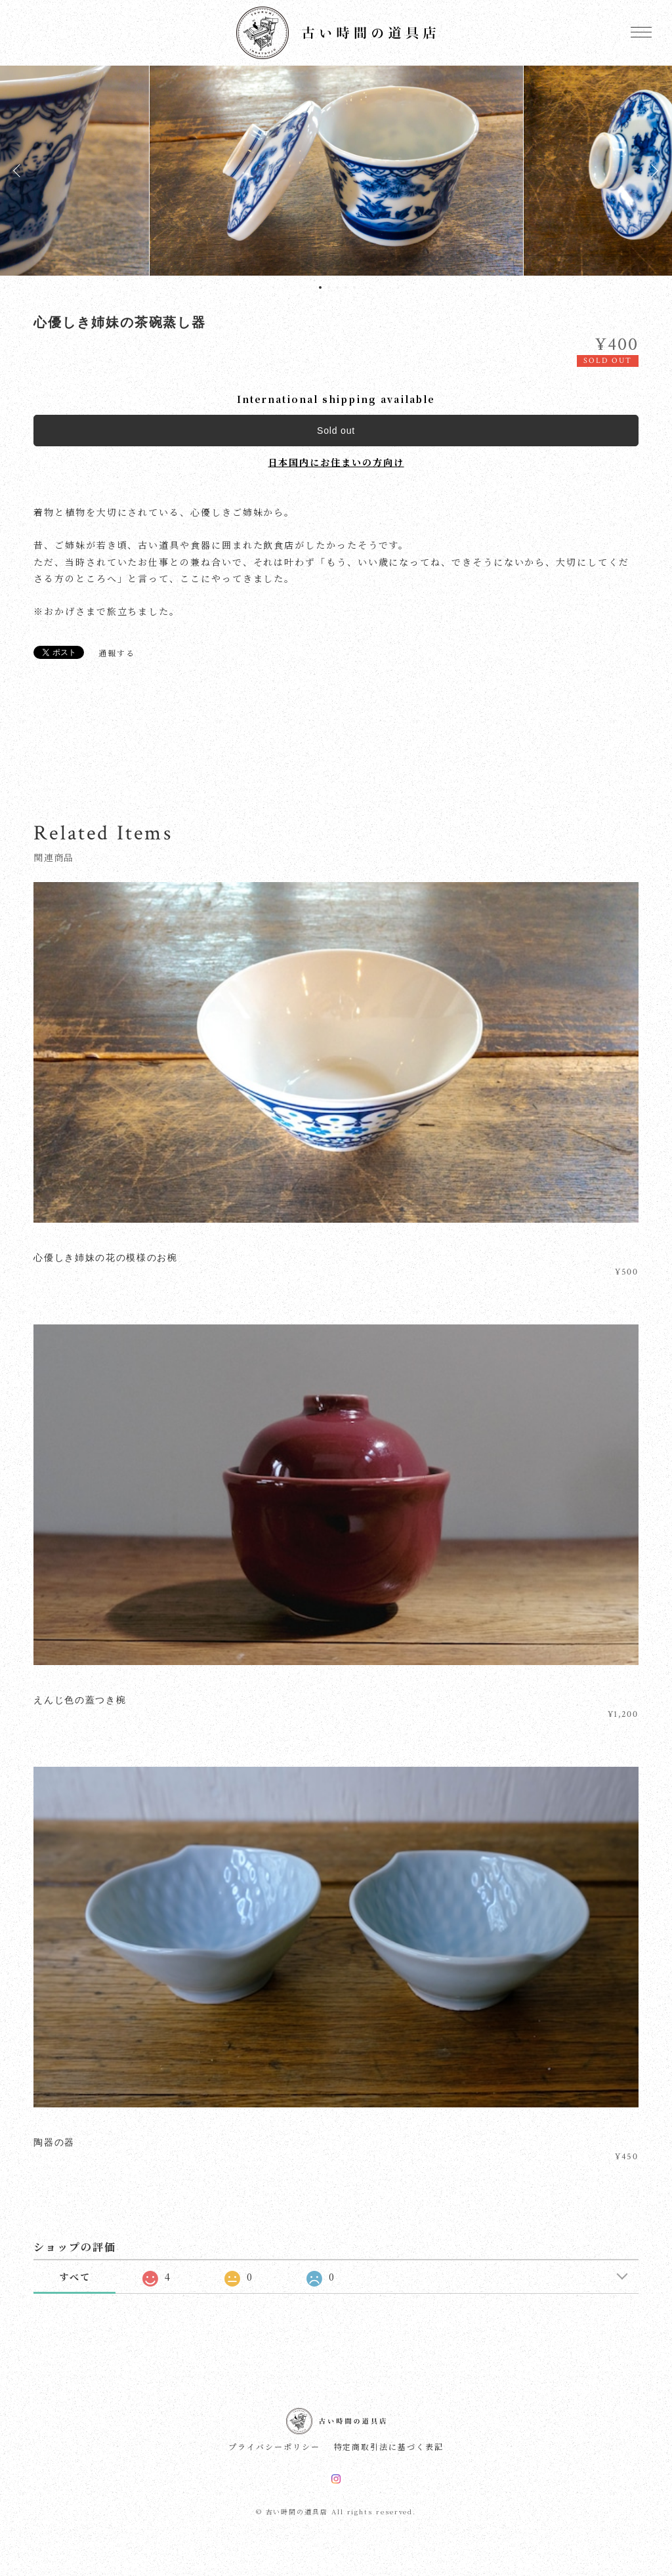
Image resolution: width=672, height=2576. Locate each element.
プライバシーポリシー (274, 2446)
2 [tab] (328, 287)
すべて (75, 2276)
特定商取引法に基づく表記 (389, 2446)
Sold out (336, 430)
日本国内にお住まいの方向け (336, 462)
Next (652, 170)
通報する (116, 653)
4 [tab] (346, 287)
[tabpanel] (336, 171)
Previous (19, 170)
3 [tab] (337, 287)
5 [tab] (354, 287)
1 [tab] (320, 287)
